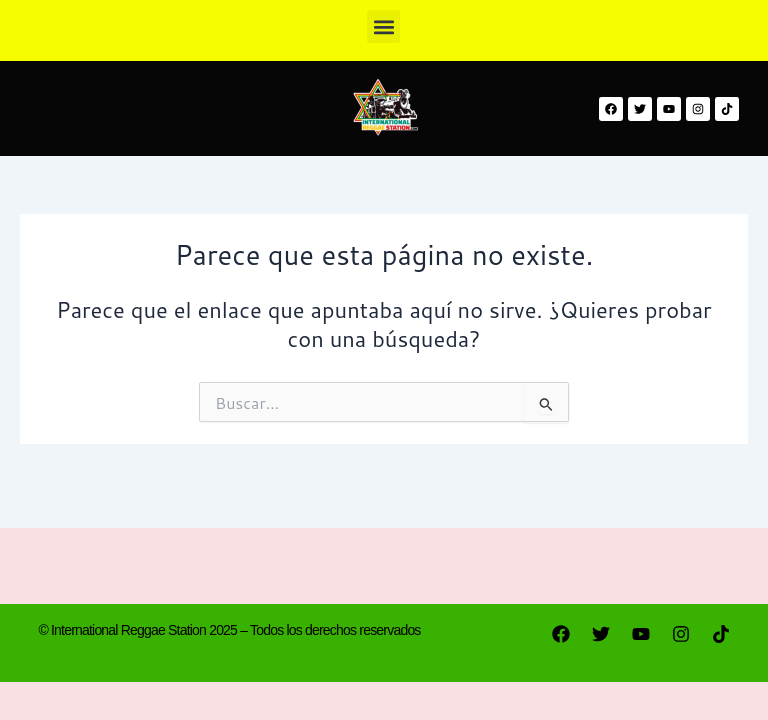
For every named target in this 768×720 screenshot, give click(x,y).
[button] (383, 26)
